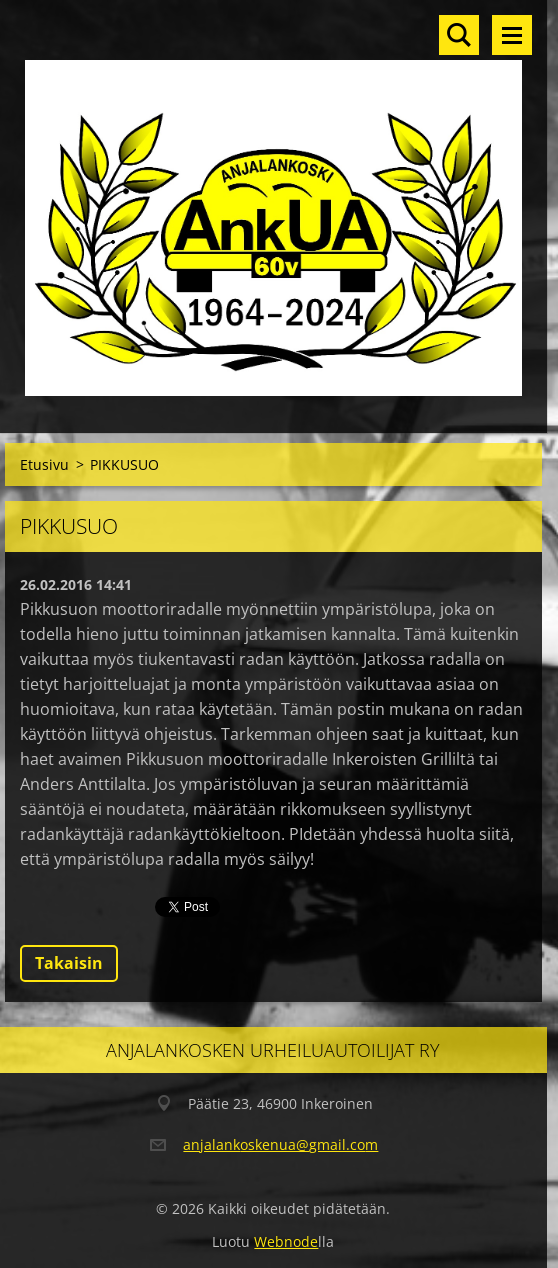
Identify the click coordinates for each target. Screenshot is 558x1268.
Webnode (286, 1241)
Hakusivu (459, 35)
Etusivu (44, 464)
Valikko (512, 35)
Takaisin (69, 963)
